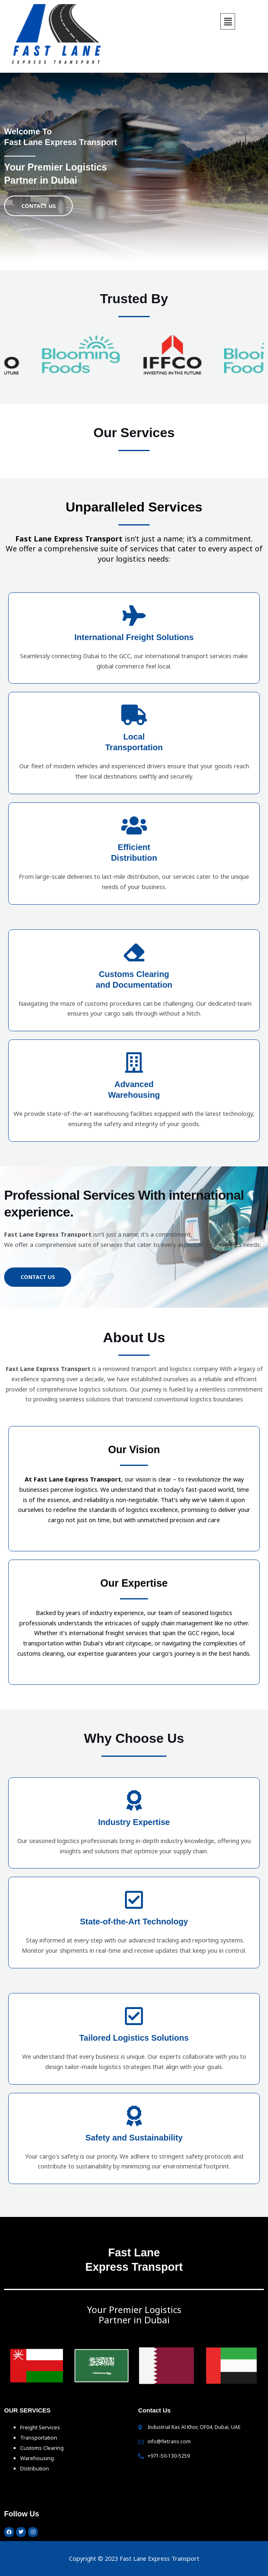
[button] (228, 21)
